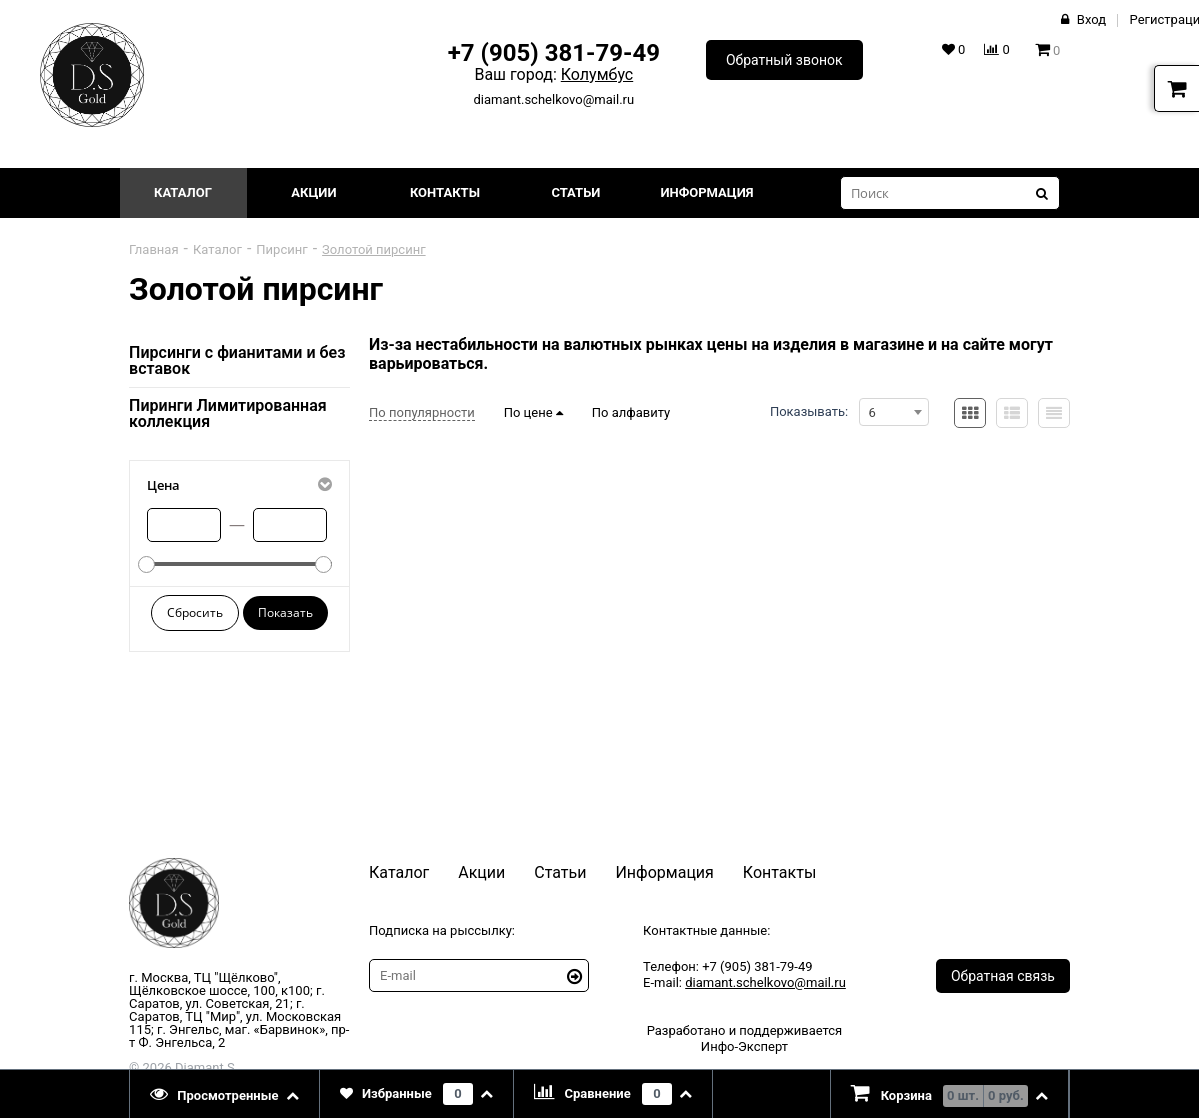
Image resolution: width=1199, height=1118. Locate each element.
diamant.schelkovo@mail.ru (554, 99)
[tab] (225, 1094)
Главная (153, 249)
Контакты (445, 192)
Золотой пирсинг (374, 249)
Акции (313, 192)
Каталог (183, 192)
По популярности (422, 412)
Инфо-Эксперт (744, 1046)
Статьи (575, 192)
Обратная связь (1003, 976)
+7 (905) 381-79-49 (554, 53)
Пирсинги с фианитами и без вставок (237, 360)
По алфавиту (631, 412)
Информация (706, 192)
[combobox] (894, 412)
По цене (533, 412)
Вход (1091, 19)
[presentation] (225, 1094)
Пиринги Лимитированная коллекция (228, 413)
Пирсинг (281, 249)
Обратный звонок (784, 60)
